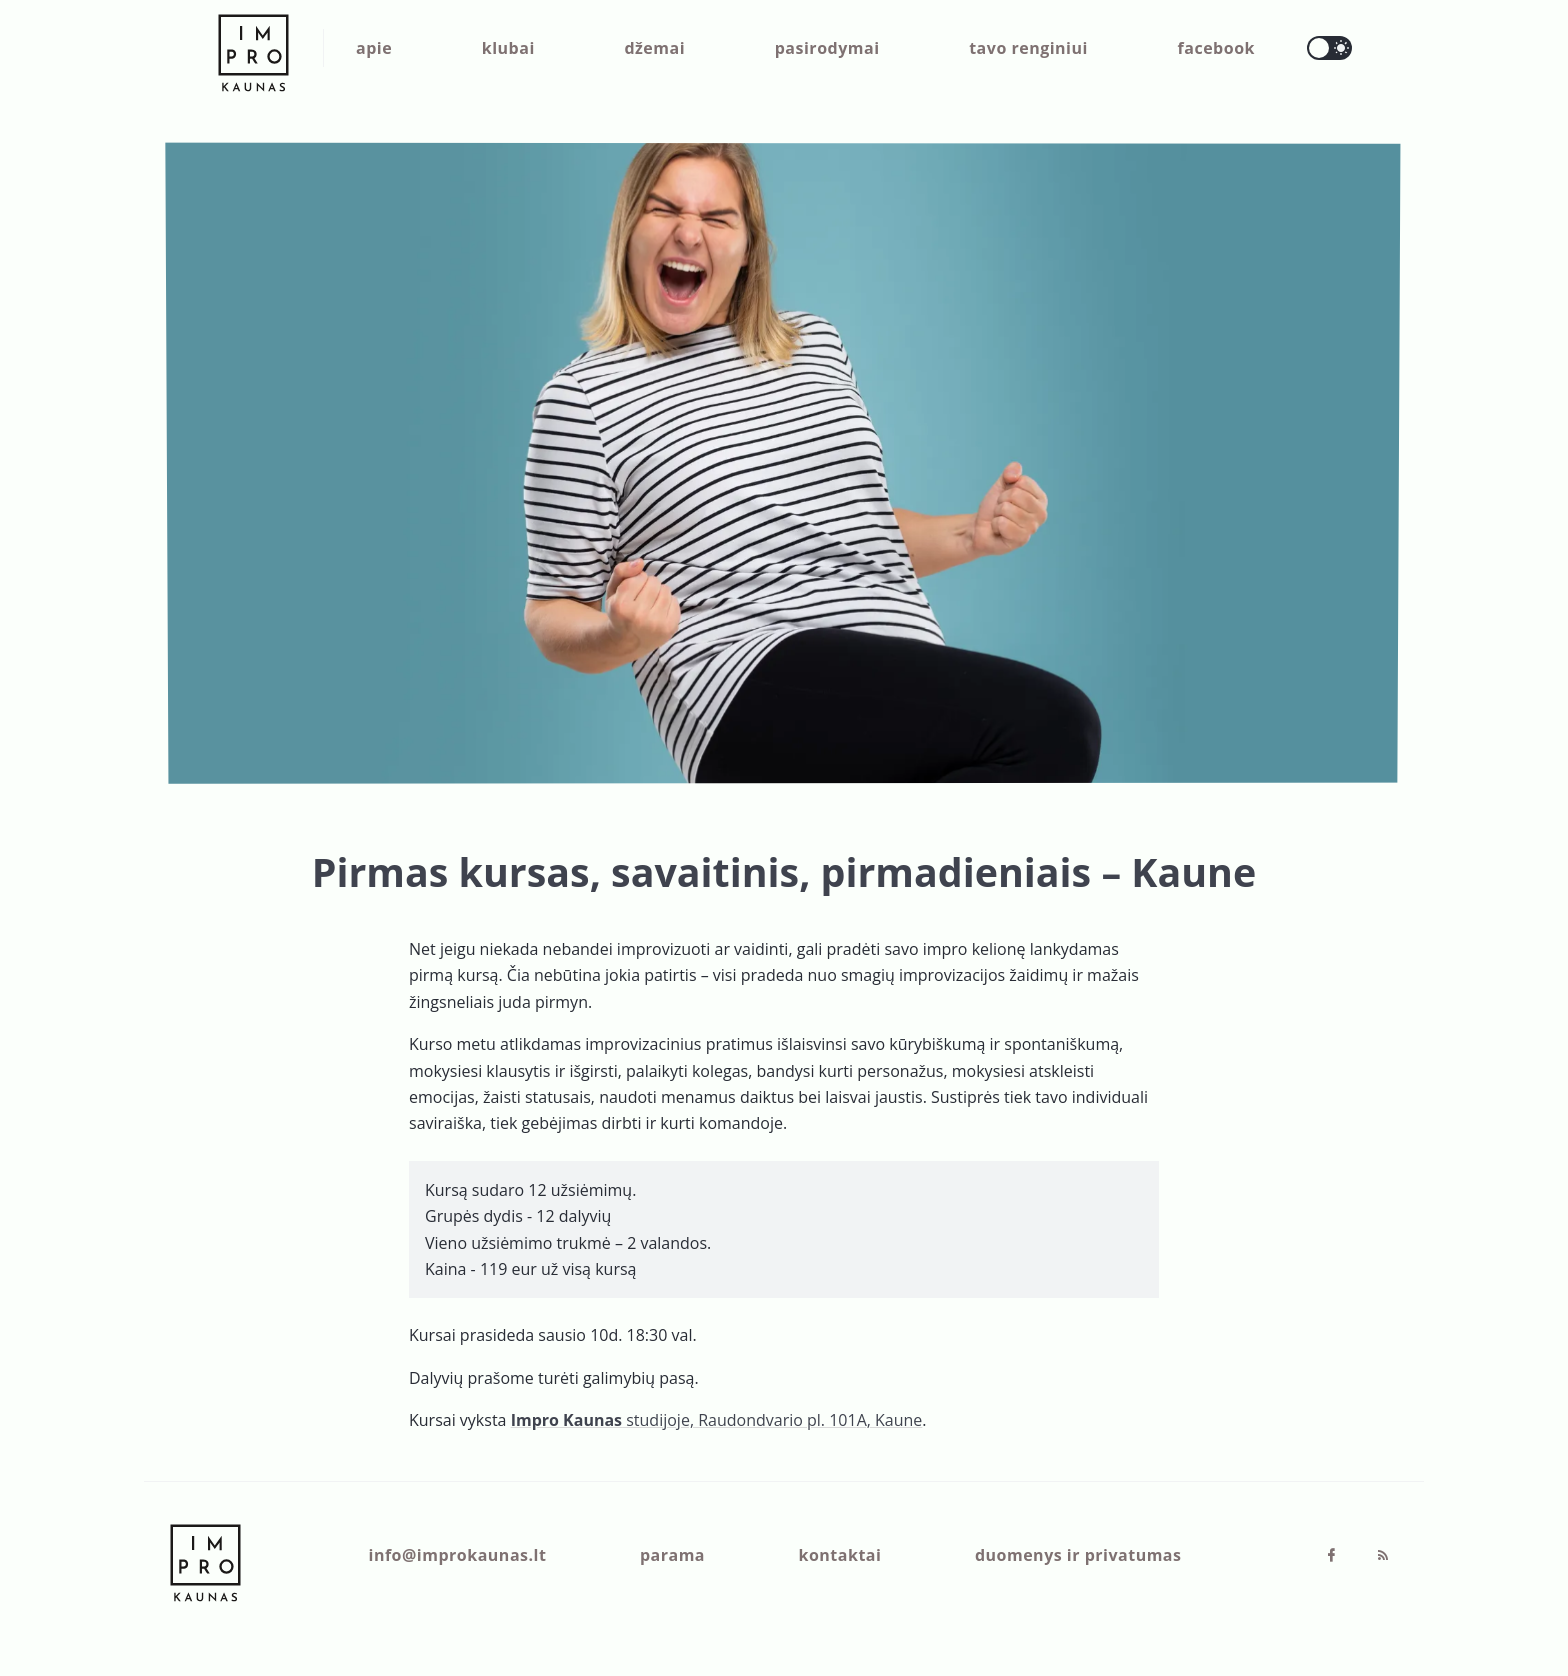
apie (374, 48)
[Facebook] (1333, 1556)
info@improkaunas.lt (458, 1555)
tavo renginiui (1028, 48)
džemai (654, 48)
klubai (508, 48)
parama (672, 1555)
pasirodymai (827, 48)
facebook (1216, 48)
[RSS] (1383, 1556)
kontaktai (840, 1555)
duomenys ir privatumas (1078, 1555)
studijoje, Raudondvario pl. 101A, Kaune (717, 1420)
